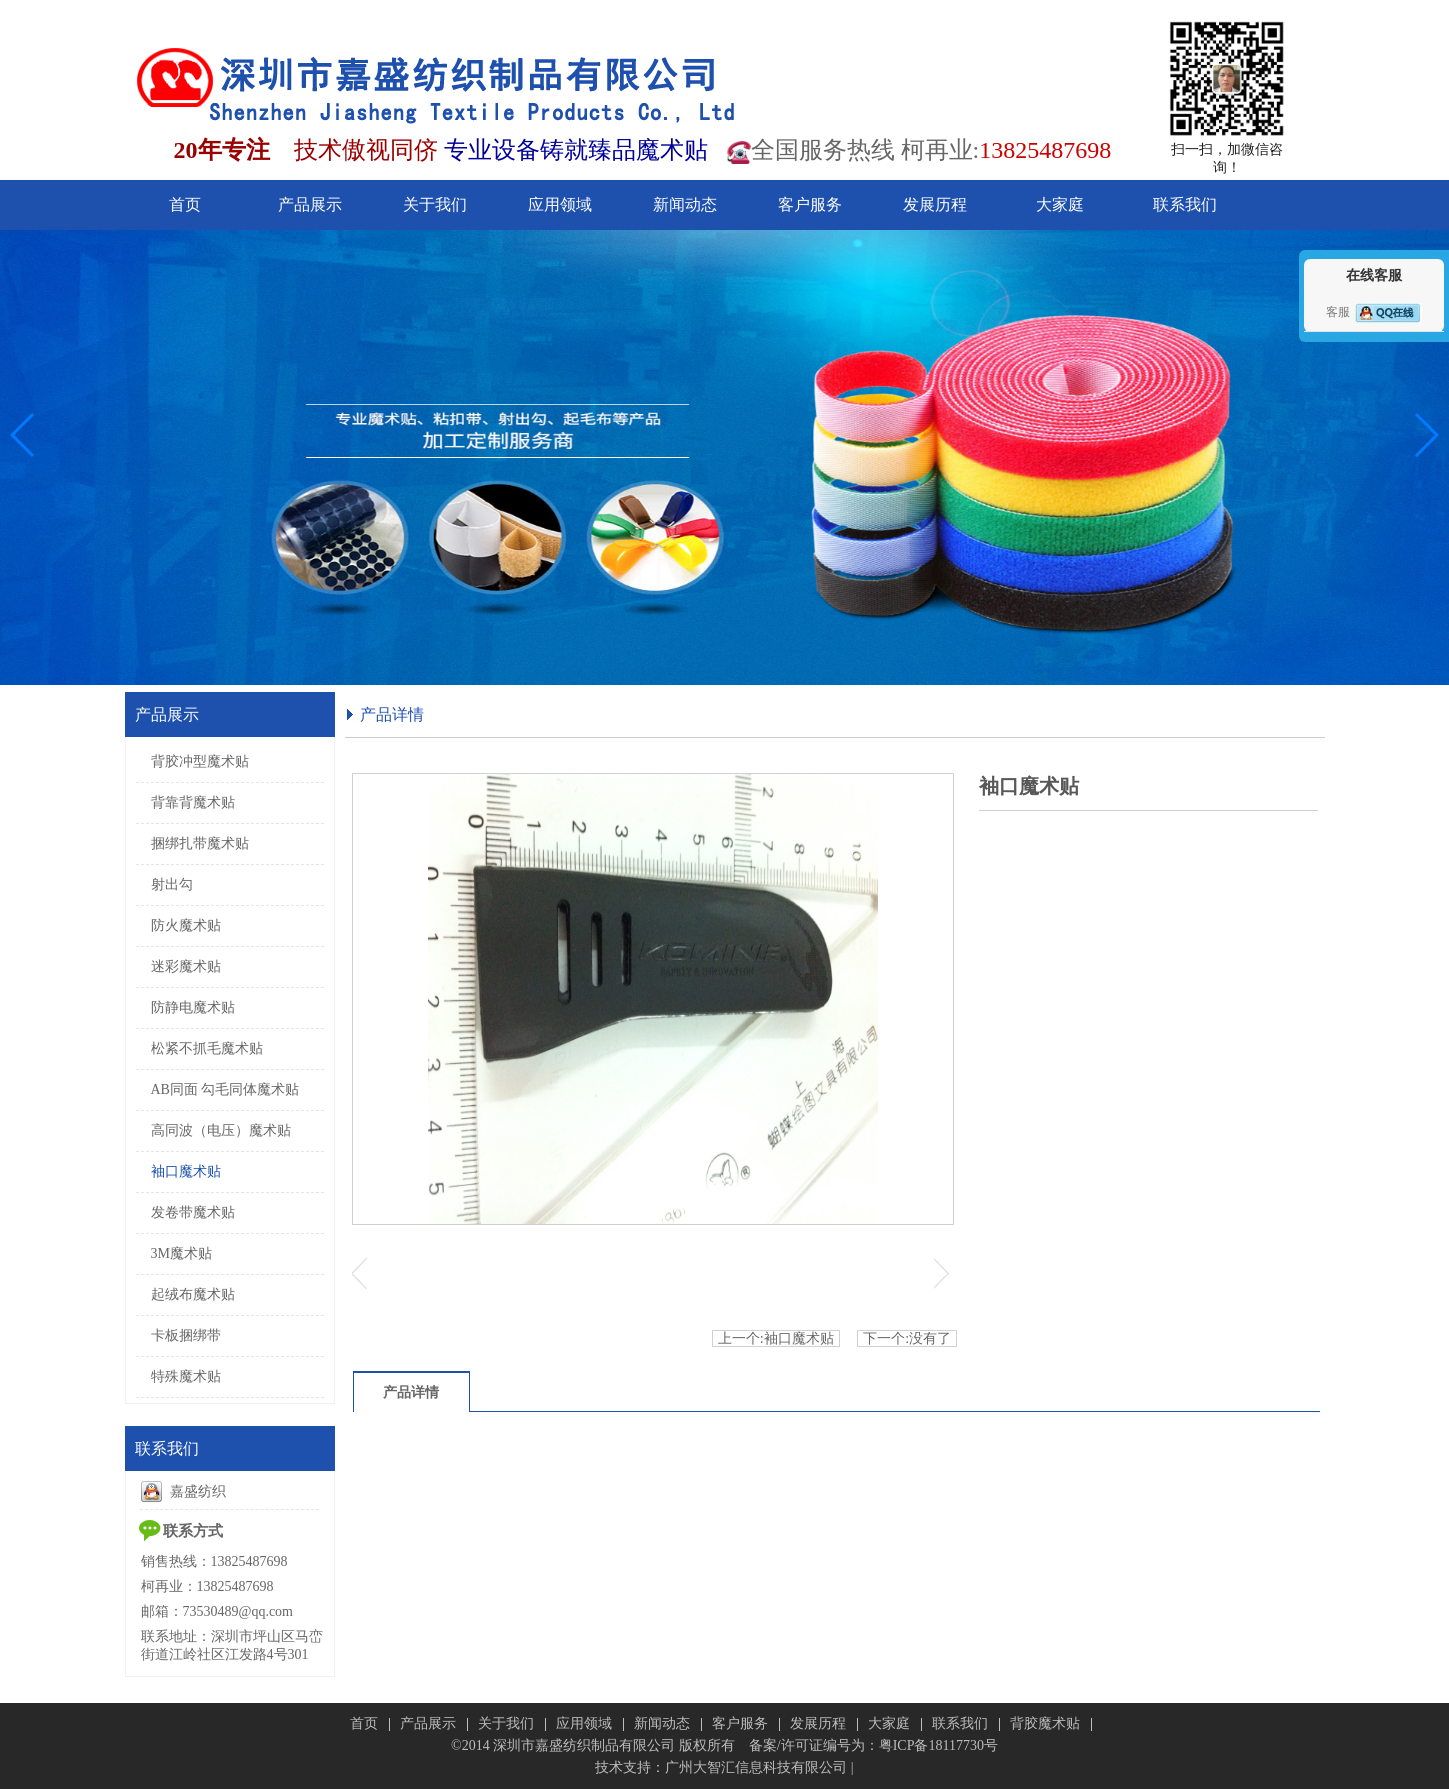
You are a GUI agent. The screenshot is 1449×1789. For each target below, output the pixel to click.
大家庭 (889, 1723)
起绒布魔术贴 (193, 1294)
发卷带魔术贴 (193, 1212)
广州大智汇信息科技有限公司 (756, 1767)
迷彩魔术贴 (186, 966)
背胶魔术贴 (1045, 1723)
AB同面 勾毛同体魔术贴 (225, 1089)
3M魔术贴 (181, 1253)
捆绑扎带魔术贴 (200, 843)
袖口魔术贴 (186, 1171)
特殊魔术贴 (186, 1376)
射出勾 (172, 884)
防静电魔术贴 (193, 1007)
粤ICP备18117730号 (938, 1745)
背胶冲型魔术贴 (200, 761)
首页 (364, 1723)
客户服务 (740, 1723)
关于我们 (506, 1723)
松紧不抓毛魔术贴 (207, 1048)
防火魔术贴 (186, 925)
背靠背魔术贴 (193, 802)
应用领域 (584, 1723)
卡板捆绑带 (186, 1335)
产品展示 (428, 1723)
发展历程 (818, 1723)
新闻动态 (662, 1723)
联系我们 (960, 1723)
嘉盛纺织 (183, 1491)
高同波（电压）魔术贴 (221, 1130)
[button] (23, 435)
